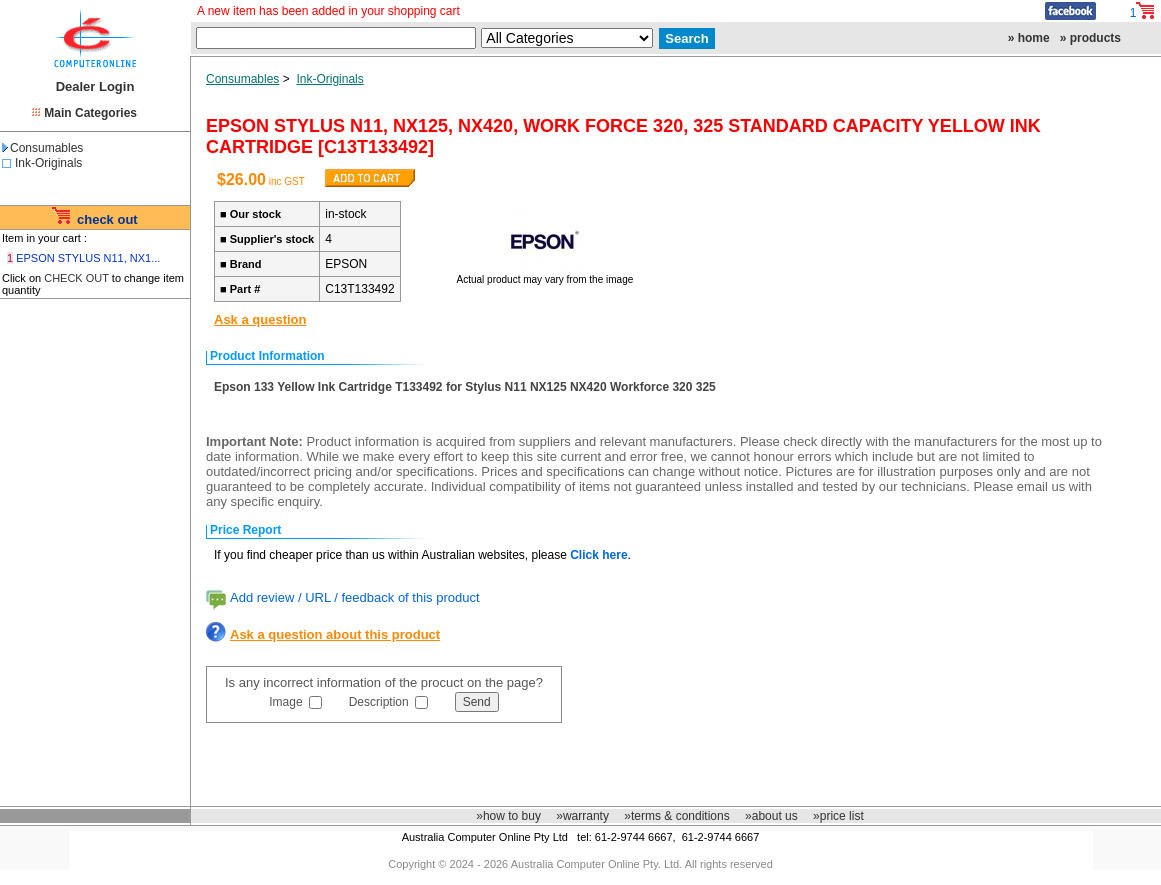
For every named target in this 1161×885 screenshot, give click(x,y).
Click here (598, 555)
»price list (838, 816)
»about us (771, 816)
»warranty (582, 816)
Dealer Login (95, 86)
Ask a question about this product (335, 634)
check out (107, 219)
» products (1090, 38)
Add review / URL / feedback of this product (355, 597)
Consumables (42, 148)
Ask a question (260, 319)
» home (1029, 38)
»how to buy (508, 816)
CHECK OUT (76, 278)
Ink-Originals (48, 163)
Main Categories (90, 113)
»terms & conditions (676, 816)
